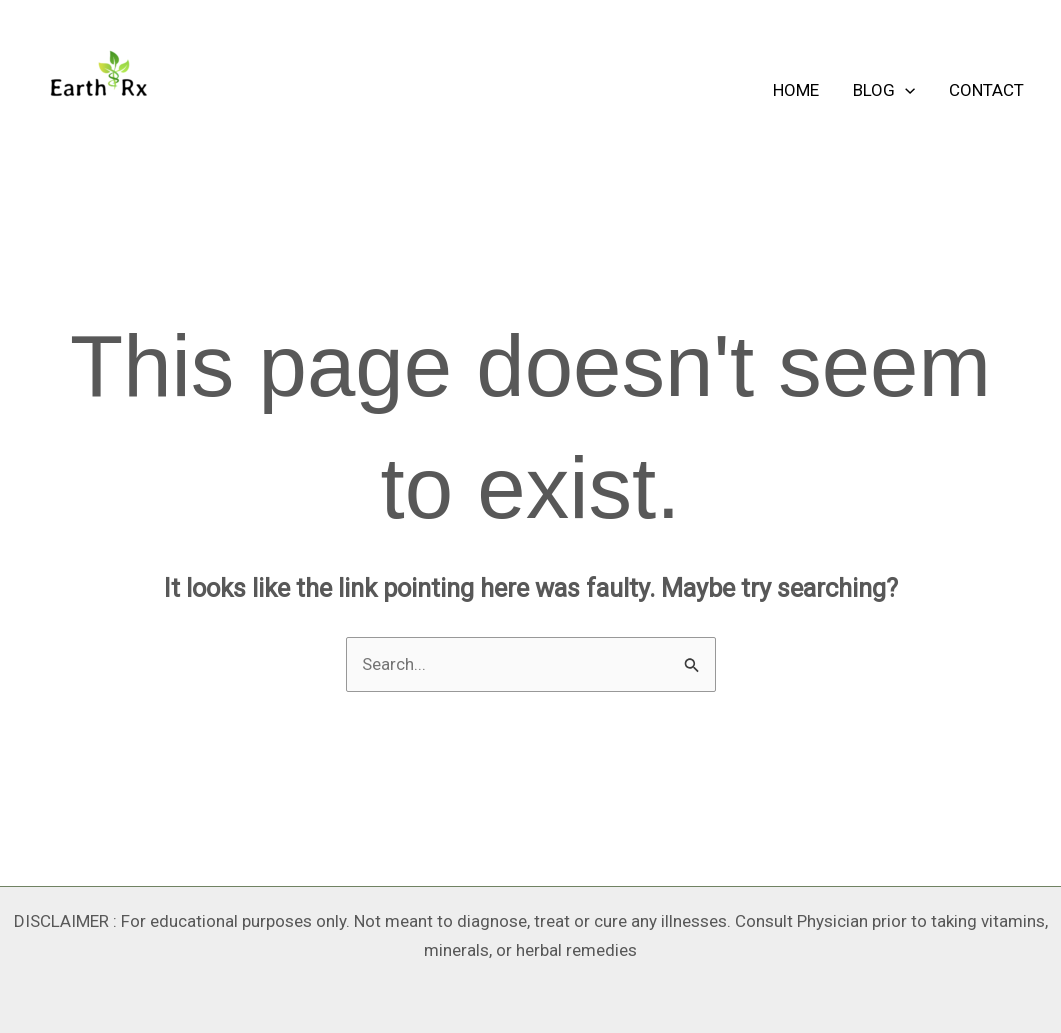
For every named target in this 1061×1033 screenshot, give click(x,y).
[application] (905, 90)
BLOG (884, 90)
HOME (796, 90)
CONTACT (986, 90)
